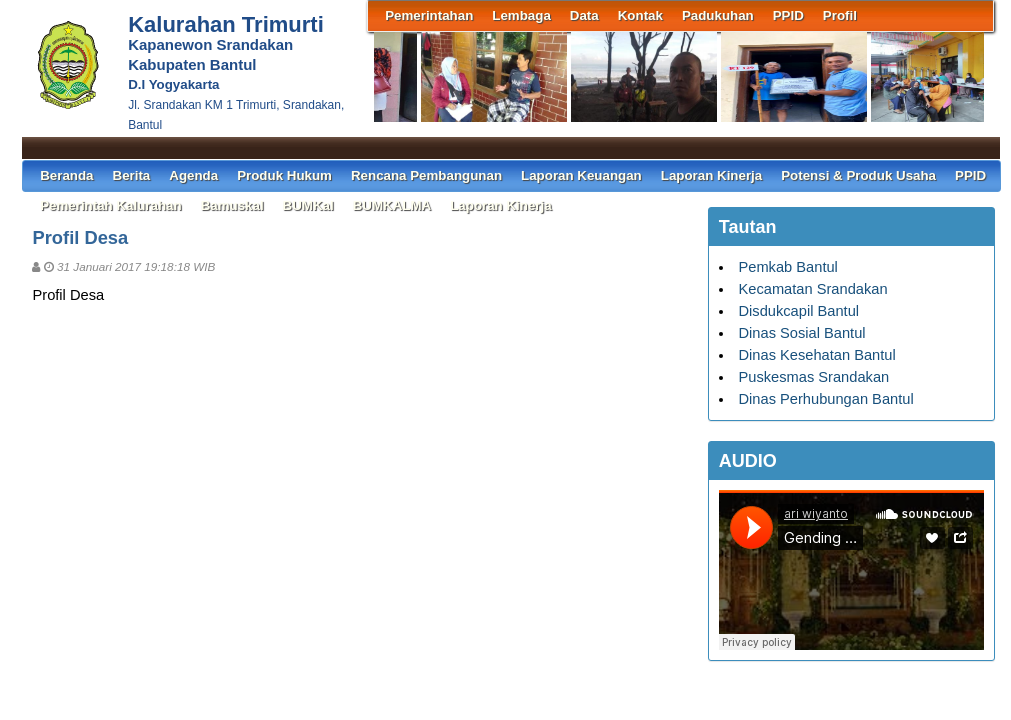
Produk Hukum (284, 175)
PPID (788, 15)
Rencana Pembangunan (426, 175)
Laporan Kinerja (711, 175)
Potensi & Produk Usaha (858, 175)
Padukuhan (718, 15)
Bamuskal (232, 205)
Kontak (640, 15)
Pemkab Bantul (787, 267)
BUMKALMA (392, 205)
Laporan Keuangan (581, 175)
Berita (132, 175)
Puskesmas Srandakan (813, 377)
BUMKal (308, 205)
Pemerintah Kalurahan (110, 205)
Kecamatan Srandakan (812, 289)
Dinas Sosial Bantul (801, 333)
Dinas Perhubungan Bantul (825, 399)
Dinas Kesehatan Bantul (816, 355)
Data (584, 15)
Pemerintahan (429, 15)
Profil (840, 15)
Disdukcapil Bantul (798, 311)
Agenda (193, 175)
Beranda (66, 175)
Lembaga (521, 15)
